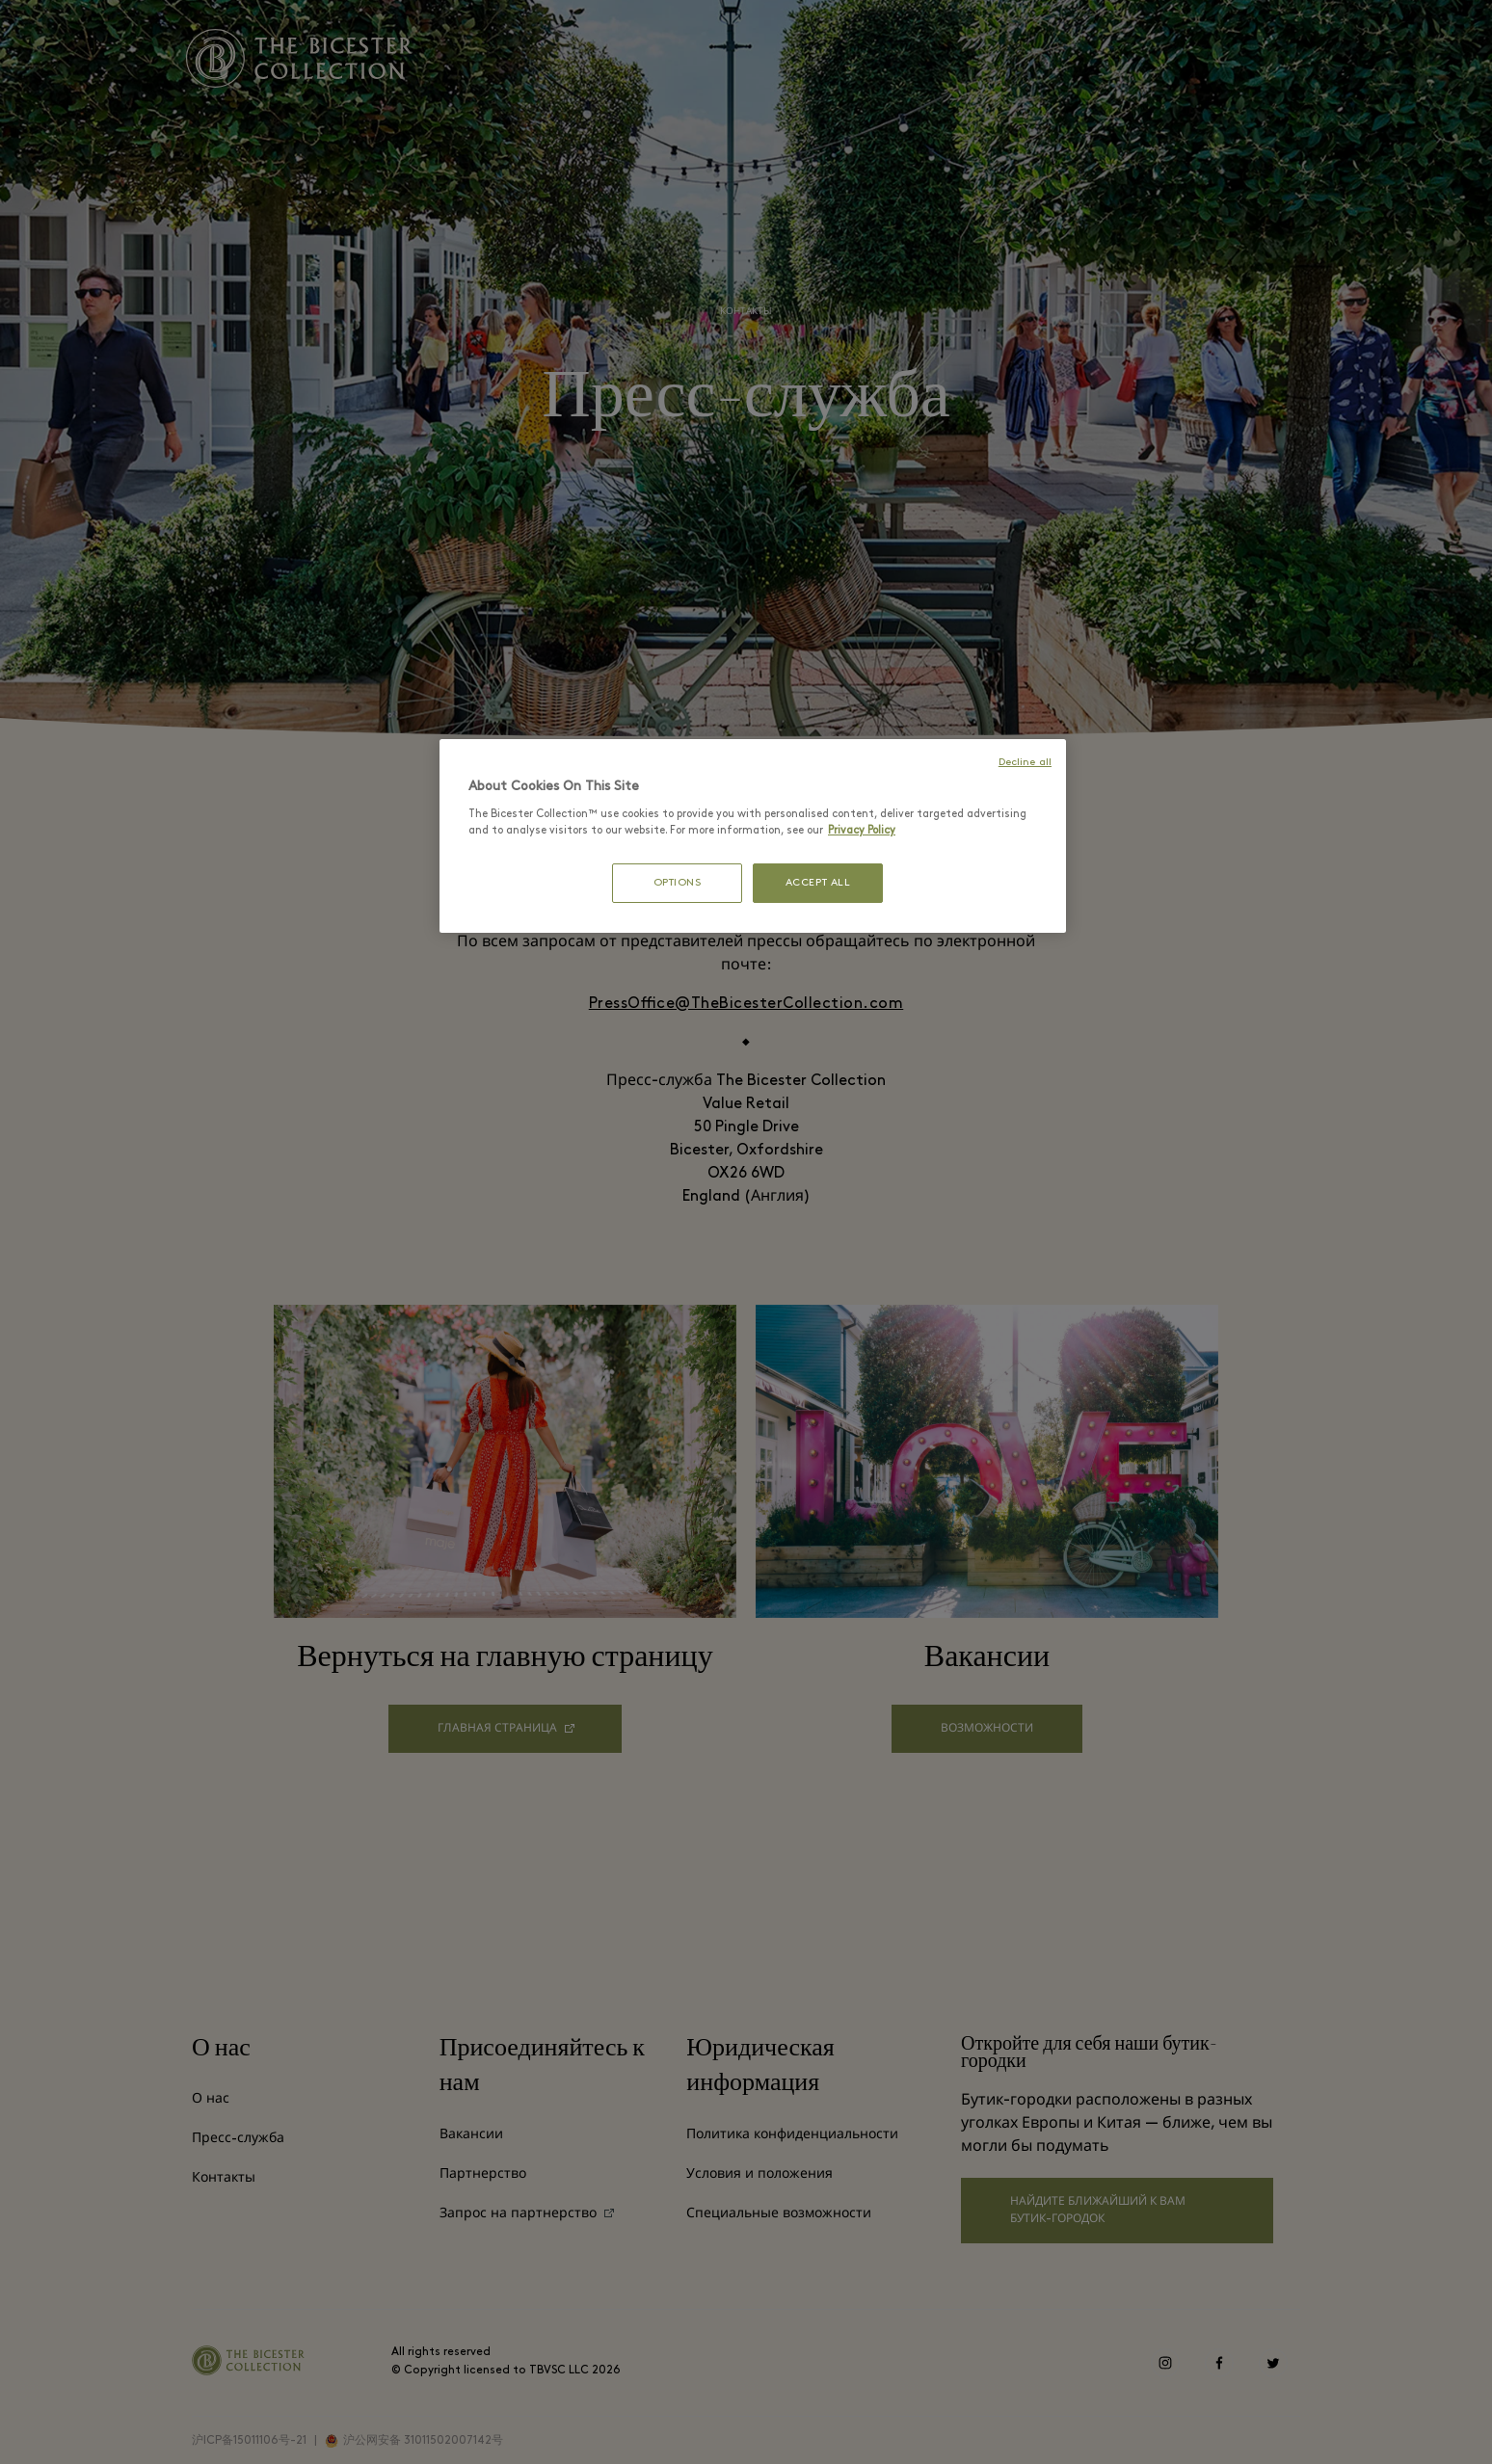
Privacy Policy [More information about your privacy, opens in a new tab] (861, 830)
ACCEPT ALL (818, 883)
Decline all (1025, 762)
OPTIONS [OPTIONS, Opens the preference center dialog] (677, 883)
